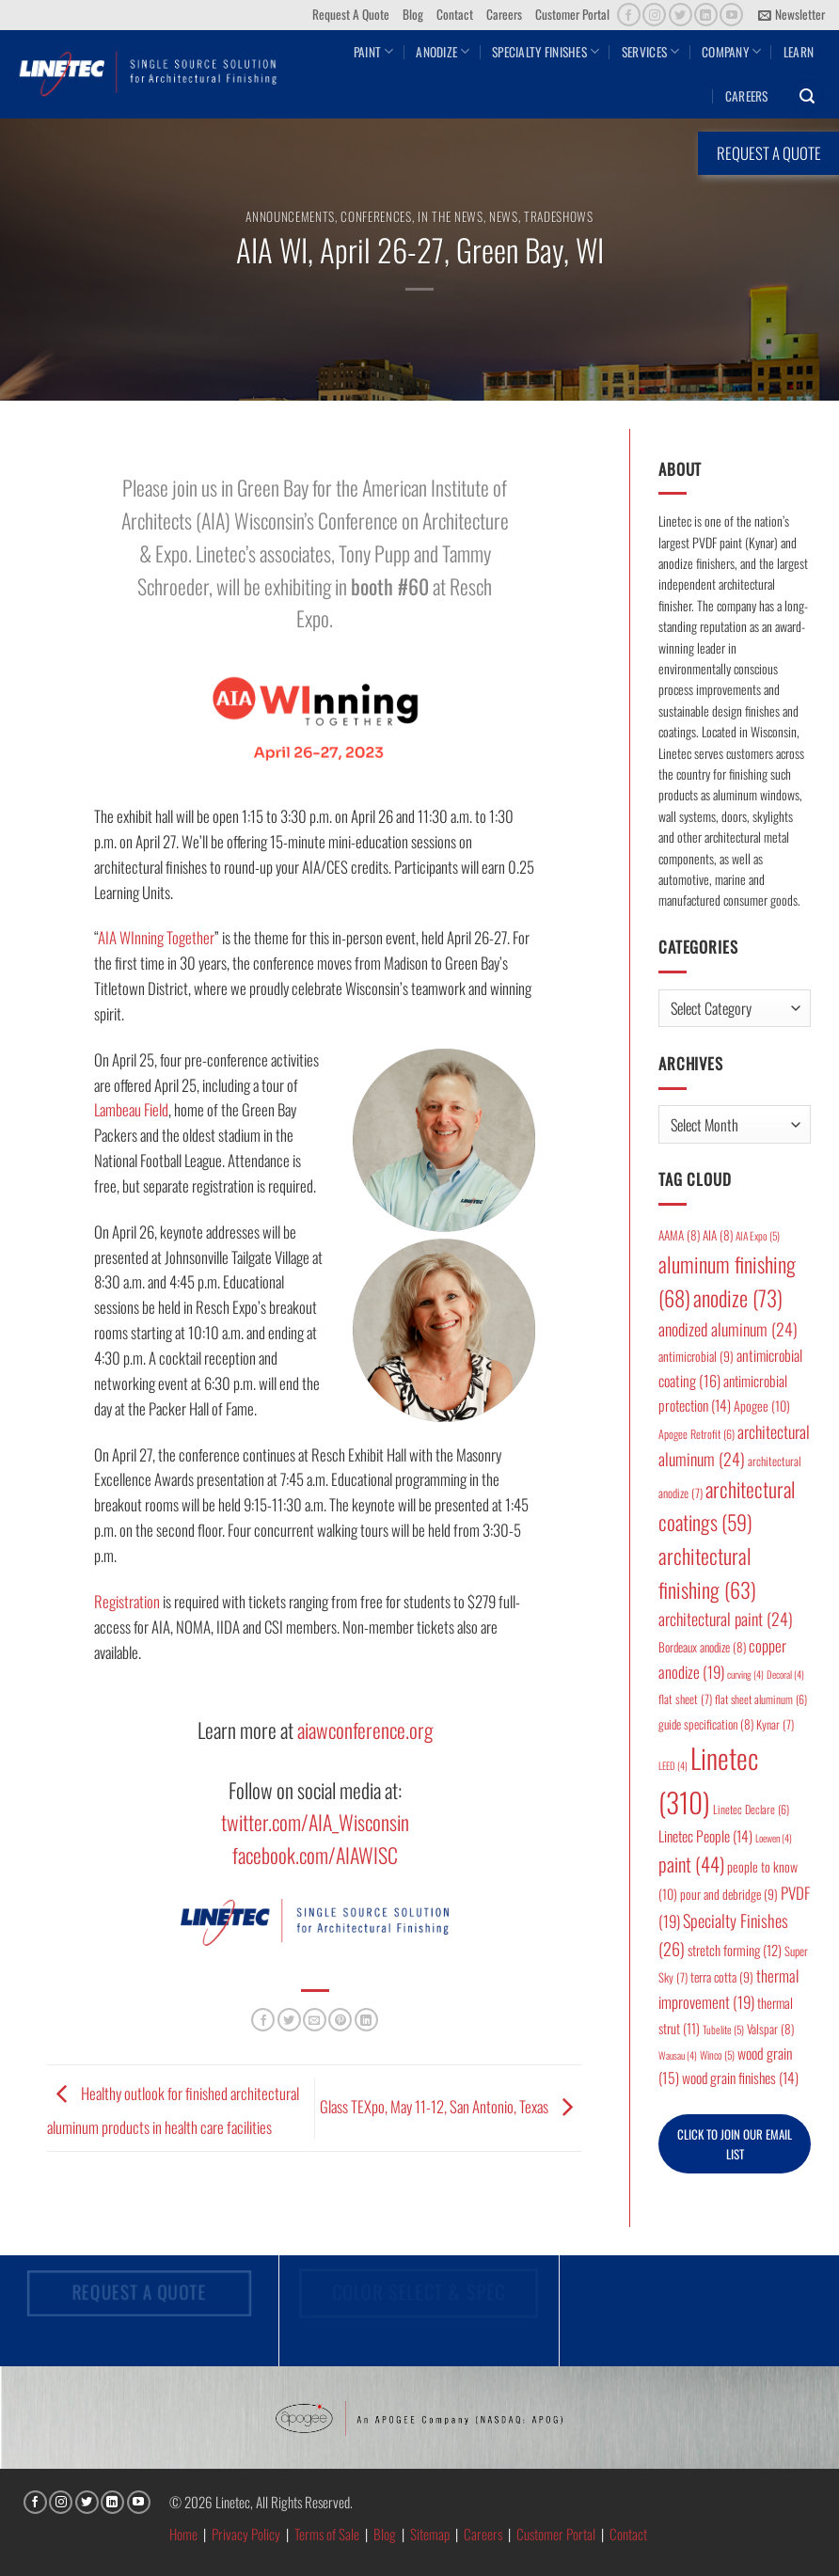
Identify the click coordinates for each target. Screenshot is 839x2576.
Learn (799, 51)
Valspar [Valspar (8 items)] (770, 2028)
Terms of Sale (326, 2533)
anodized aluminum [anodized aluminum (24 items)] (728, 1329)
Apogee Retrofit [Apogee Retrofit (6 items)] (696, 1434)
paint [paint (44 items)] (691, 1863)
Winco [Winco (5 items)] (717, 2054)
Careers (504, 14)
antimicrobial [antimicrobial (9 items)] (696, 1356)
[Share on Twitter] (289, 2019)
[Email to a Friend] (314, 2019)
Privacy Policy (246, 2533)
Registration (127, 1601)
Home (183, 2533)
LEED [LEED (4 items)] (673, 1765)
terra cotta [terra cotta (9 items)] (721, 1977)
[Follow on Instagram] (654, 14)
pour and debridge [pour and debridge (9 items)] (729, 1894)
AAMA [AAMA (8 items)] (679, 1234)
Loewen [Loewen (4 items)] (773, 1837)
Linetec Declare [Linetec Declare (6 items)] (751, 1809)
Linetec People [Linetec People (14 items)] (705, 1836)
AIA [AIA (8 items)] (718, 1234)
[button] (791, 15)
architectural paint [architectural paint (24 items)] (725, 1618)
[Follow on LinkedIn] (706, 14)
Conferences (375, 216)
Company (731, 51)
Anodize (442, 51)
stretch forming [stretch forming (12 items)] (735, 1949)
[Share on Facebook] (263, 2019)
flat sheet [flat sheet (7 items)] (685, 1699)
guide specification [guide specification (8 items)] (705, 1724)
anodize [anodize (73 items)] (738, 1298)
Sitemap (430, 2533)
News (503, 216)
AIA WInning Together (156, 937)
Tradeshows (559, 216)
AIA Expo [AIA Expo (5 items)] (758, 1235)
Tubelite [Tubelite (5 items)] (723, 2029)
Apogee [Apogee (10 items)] (762, 1405)
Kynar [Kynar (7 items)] (775, 1724)
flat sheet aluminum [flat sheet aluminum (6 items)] (761, 1699)
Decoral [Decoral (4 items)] (785, 1674)
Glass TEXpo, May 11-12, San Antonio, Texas (451, 2106)
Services (651, 51)
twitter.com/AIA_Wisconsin (315, 1822)
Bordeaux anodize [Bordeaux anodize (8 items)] (702, 1646)
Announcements (290, 216)
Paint (374, 51)
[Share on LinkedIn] (366, 2019)
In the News (450, 216)
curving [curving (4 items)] (745, 1674)
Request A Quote (350, 14)
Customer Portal (572, 14)
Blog (413, 14)
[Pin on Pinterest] (340, 2019)
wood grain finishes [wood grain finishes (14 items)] (740, 2077)
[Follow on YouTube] (731, 14)
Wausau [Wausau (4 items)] (677, 2054)
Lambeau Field (131, 1109)
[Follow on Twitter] (680, 14)
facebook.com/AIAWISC (315, 1855)
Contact (454, 14)
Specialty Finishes (545, 51)
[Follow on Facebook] (629, 14)
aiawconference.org (365, 1730)
